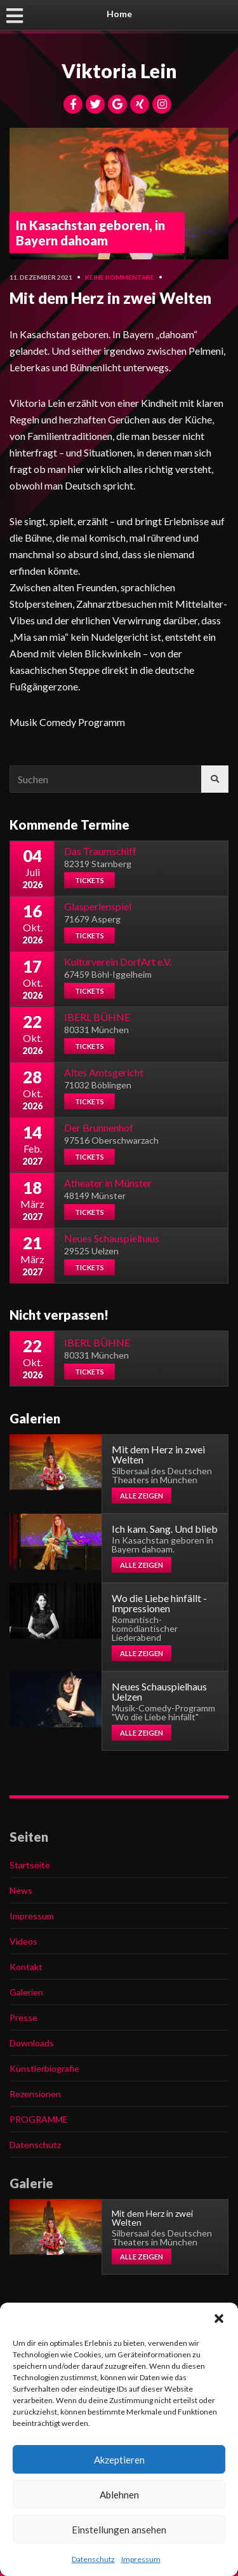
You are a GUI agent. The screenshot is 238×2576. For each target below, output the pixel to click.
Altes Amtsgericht (103, 1072)
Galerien (26, 1992)
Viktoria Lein (119, 70)
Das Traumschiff (100, 851)
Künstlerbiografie (44, 2068)
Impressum (141, 2559)
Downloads (32, 2043)
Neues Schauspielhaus (111, 1238)
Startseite (30, 1865)
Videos (23, 1941)
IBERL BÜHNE (97, 1017)
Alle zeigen (141, 1495)
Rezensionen (35, 2093)
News (21, 1890)
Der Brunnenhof (98, 1127)
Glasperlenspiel (97, 906)
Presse (23, 2017)
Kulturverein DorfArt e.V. (117, 962)
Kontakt (26, 1966)
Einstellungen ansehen (119, 2529)
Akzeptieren (119, 2459)
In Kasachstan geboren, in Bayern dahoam (90, 232)
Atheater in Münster (108, 1183)
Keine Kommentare (119, 277)
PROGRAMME (39, 2119)
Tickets (89, 880)
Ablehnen (119, 2494)
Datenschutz (93, 2559)
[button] (219, 2318)
